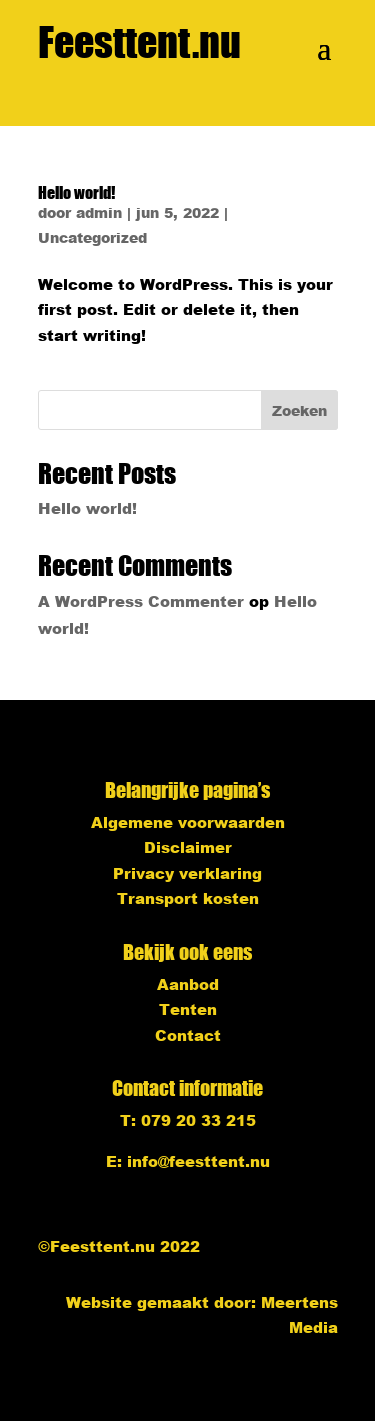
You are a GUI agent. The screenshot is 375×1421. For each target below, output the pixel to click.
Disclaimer (188, 847)
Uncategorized (92, 237)
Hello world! (76, 192)
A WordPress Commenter (141, 601)
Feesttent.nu (139, 42)
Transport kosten (188, 898)
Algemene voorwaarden (188, 822)
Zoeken (299, 410)
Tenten (188, 1009)
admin (99, 212)
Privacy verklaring (187, 873)
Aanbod (188, 984)
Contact (188, 1035)
